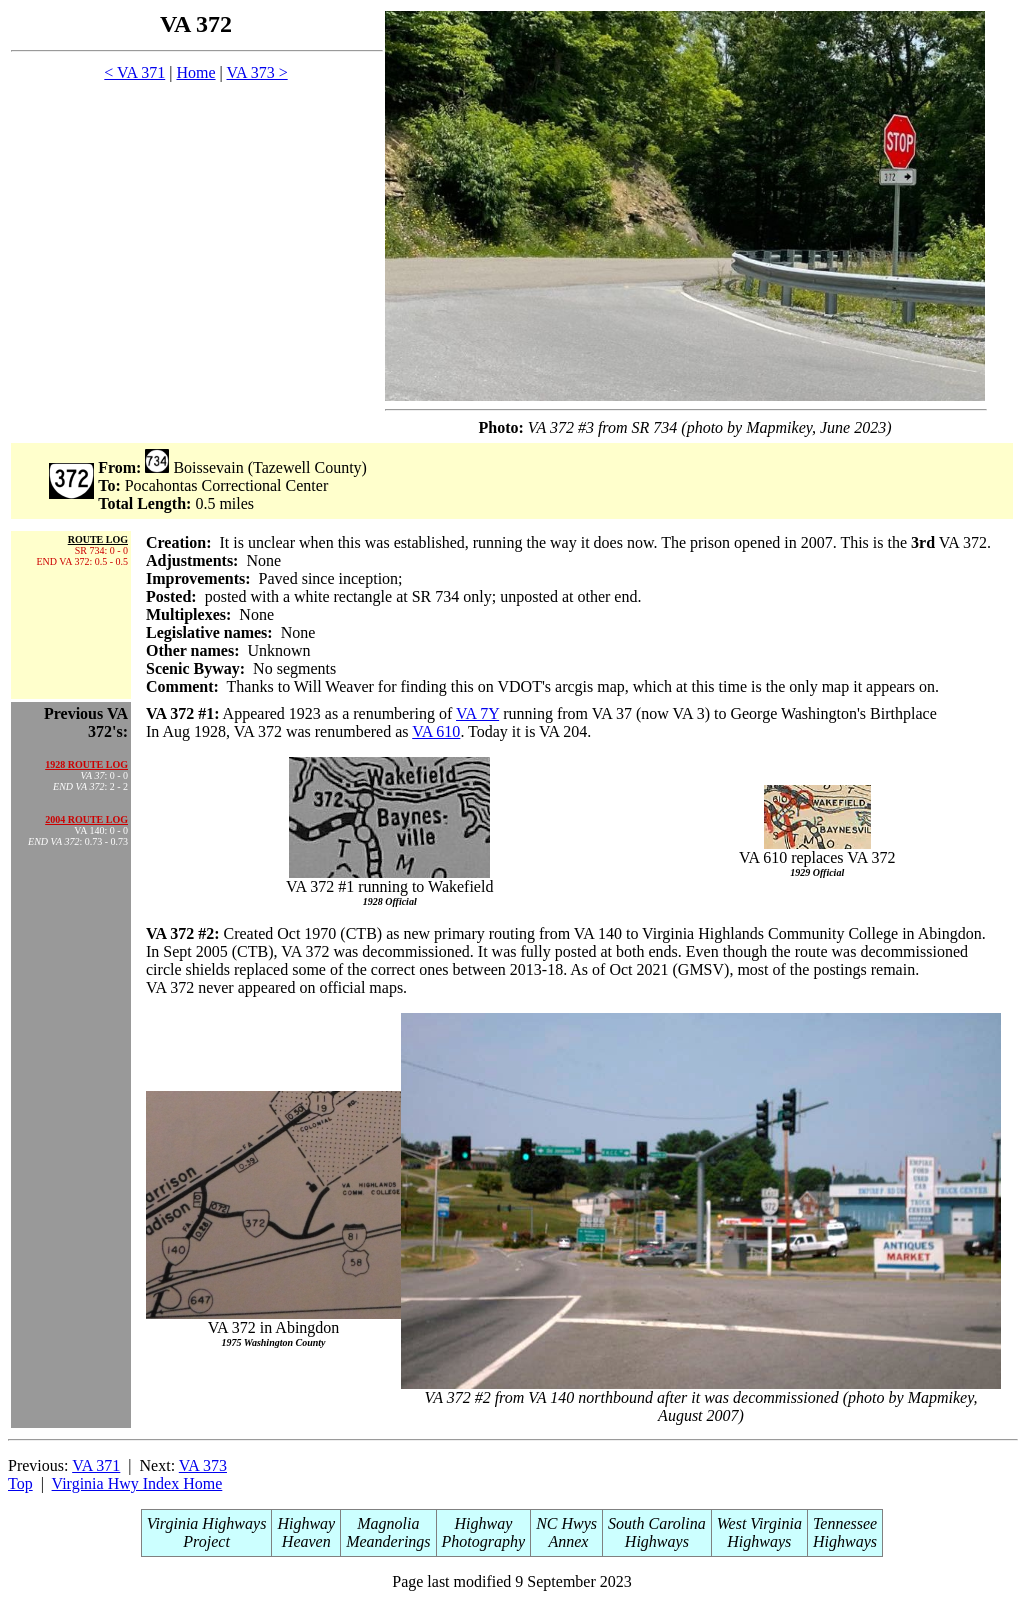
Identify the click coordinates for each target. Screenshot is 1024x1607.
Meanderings (388, 1541)
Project (206, 1541)
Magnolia (388, 1523)
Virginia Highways (207, 1523)
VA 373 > (256, 72)
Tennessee (845, 1523)
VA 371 (96, 1465)
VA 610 (436, 731)
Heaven (306, 1541)
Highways (657, 1541)
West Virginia (759, 1523)
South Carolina (657, 1523)
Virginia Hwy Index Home (137, 1483)
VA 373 (203, 1465)
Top (20, 1483)
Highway (306, 1523)
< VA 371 (134, 72)
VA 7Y (477, 713)
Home (195, 72)
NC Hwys (566, 1523)
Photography (484, 1541)
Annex (567, 1541)
